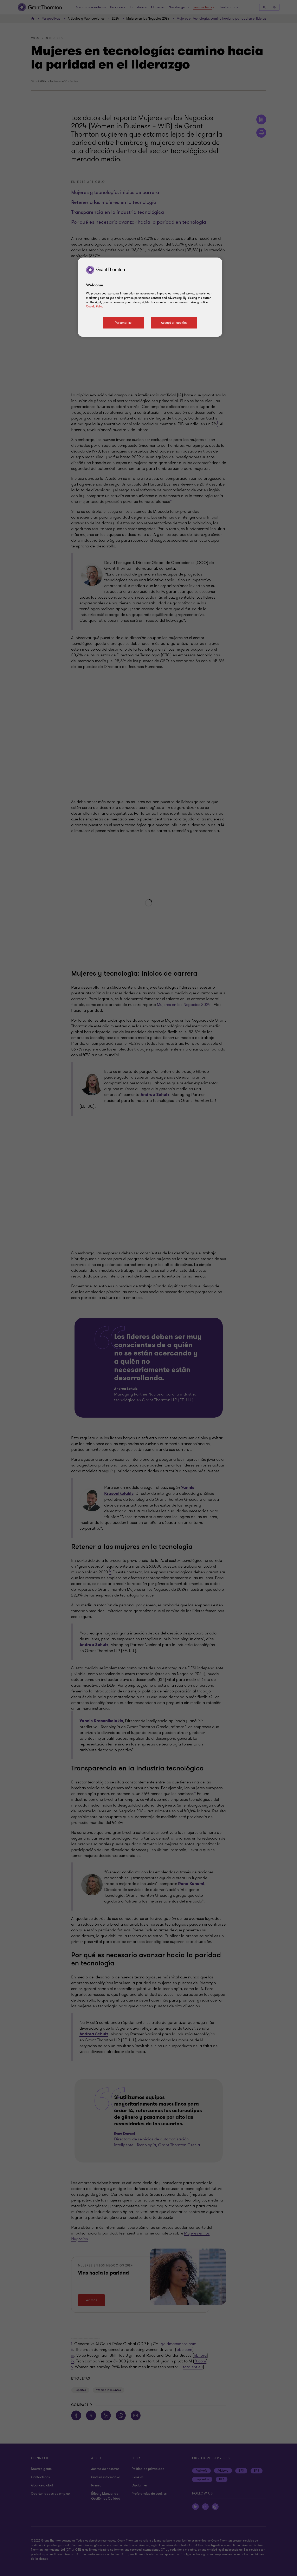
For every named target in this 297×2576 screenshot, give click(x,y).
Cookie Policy (94, 306)
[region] (150, 297)
